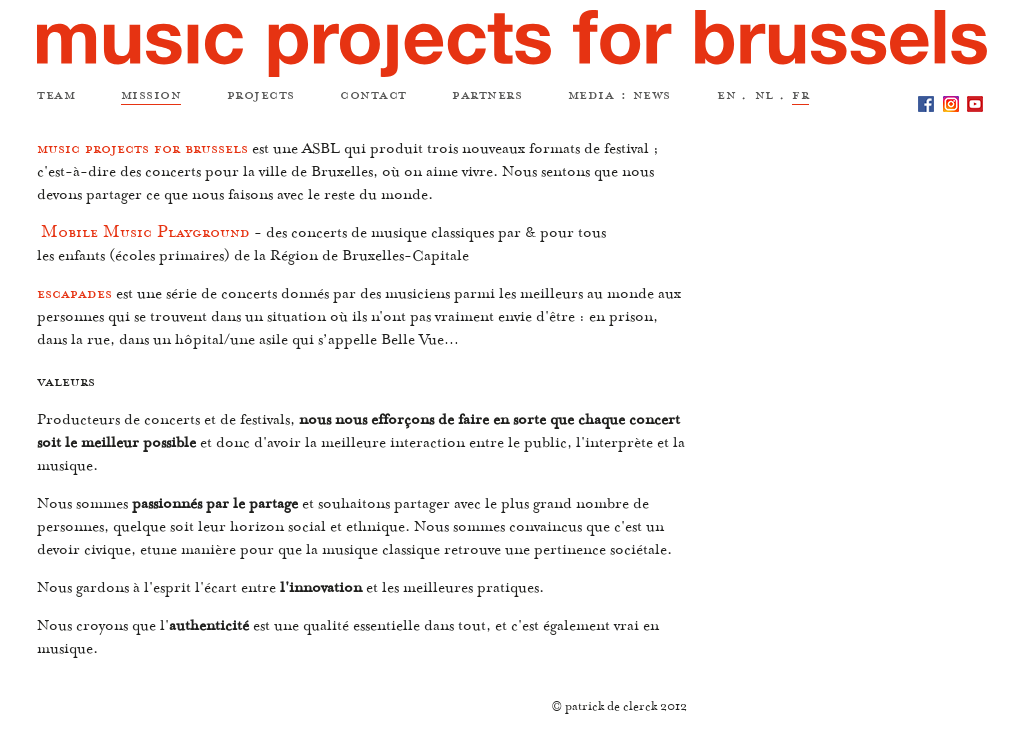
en (726, 98)
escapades (74, 297)
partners (487, 98)
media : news (619, 98)
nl (764, 98)
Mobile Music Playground (145, 236)
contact (373, 98)
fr (800, 98)
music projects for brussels (142, 152)
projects (261, 98)
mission (151, 98)
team (56, 98)
